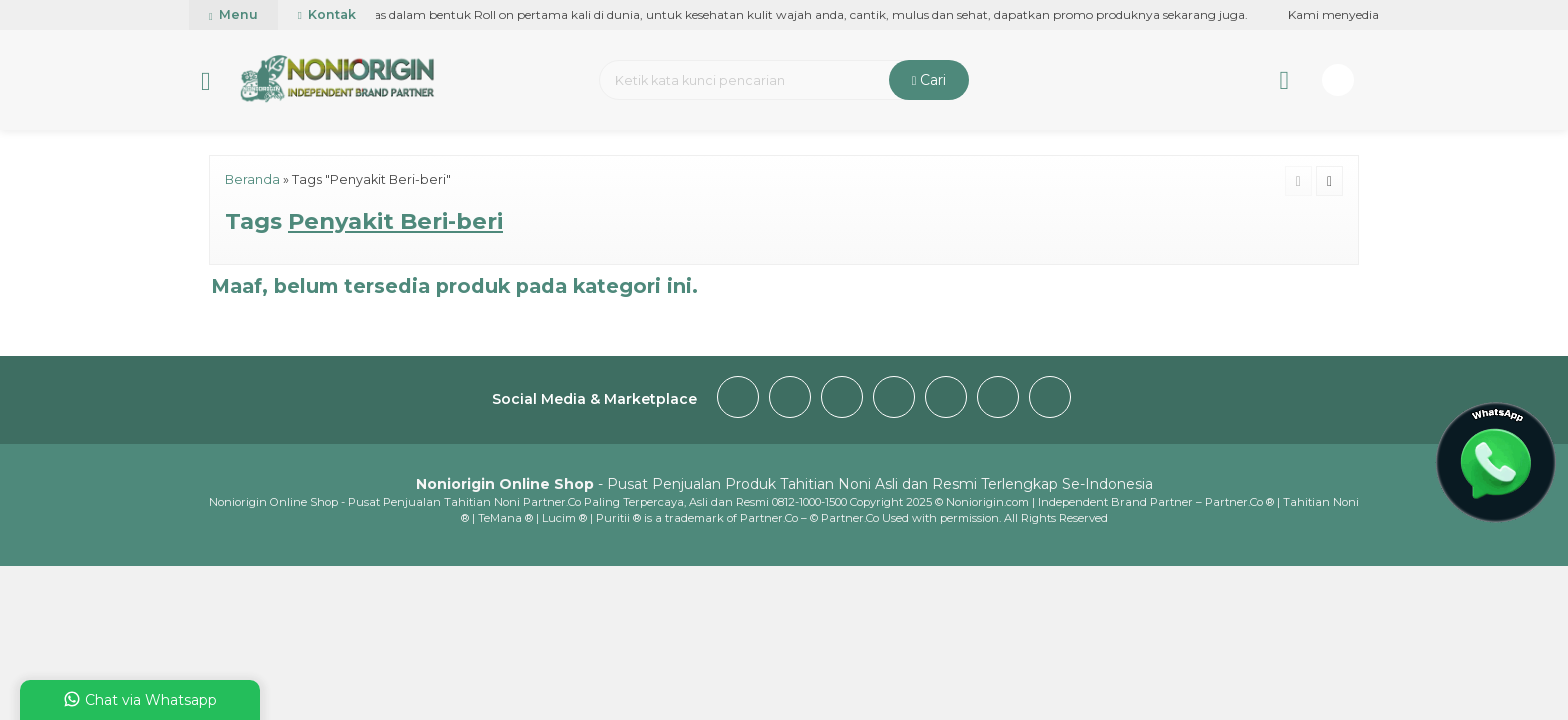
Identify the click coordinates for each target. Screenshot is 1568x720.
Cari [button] (929, 80)
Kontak (327, 14)
